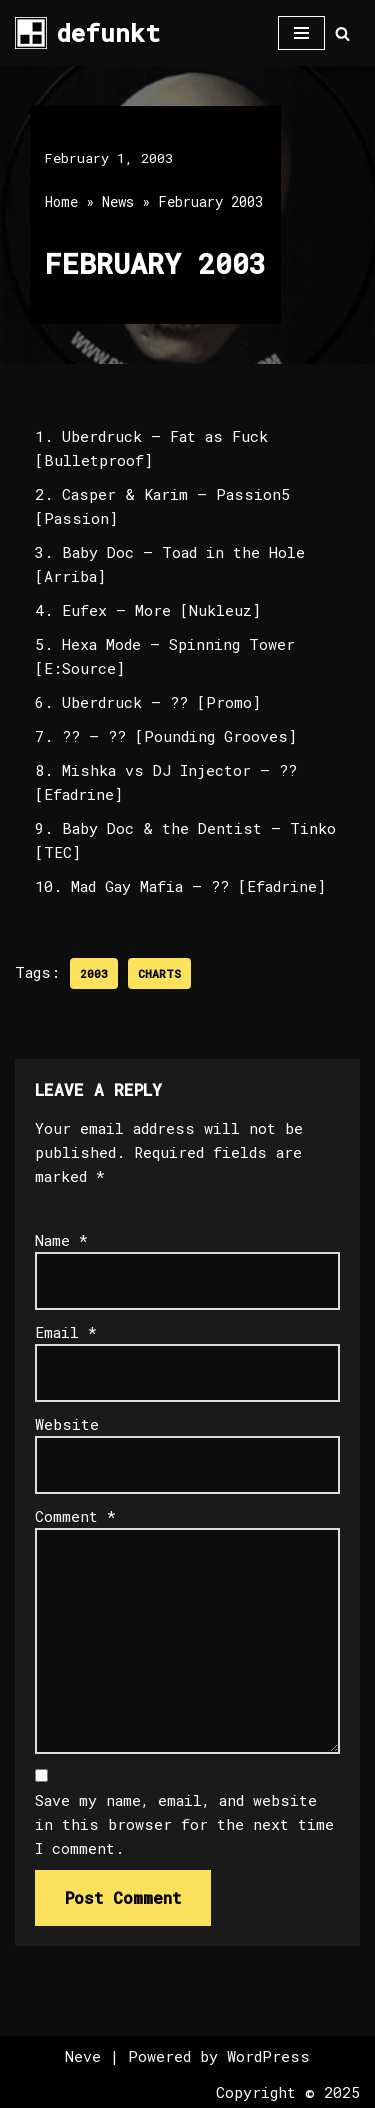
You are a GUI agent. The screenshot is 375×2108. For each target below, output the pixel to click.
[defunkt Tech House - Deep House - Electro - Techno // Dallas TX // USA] (87, 33)
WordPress (268, 2056)
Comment (75, 1516)
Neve (83, 2056)
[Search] (342, 33)
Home (61, 201)
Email (66, 1332)
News (118, 201)
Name (61, 1240)
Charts (159, 973)
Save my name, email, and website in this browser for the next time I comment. (184, 1824)
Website (67, 1424)
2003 (94, 973)
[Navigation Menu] (301, 33)
